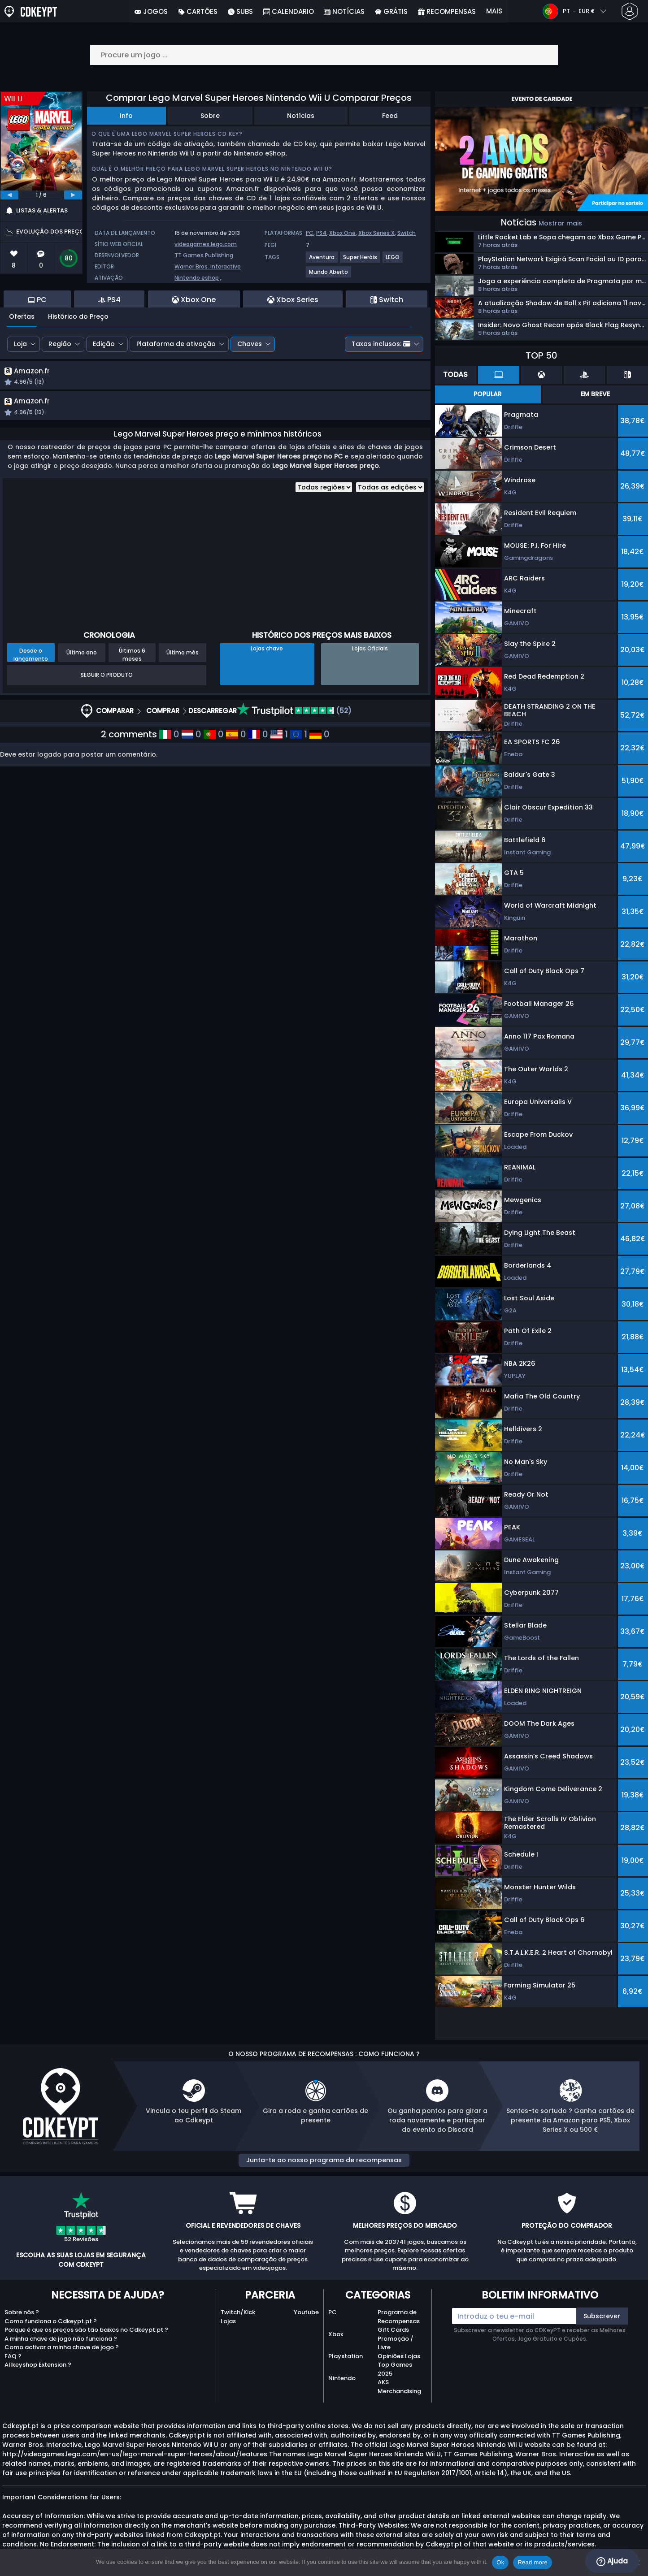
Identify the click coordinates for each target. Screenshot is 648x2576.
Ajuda (612, 2561)
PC (309, 233)
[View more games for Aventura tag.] (322, 260)
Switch (406, 233)
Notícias (300, 115)
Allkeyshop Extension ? (37, 2364)
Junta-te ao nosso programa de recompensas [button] (324, 2160)
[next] (73, 194)
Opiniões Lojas (399, 2356)
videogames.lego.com (205, 244)
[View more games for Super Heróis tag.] (360, 260)
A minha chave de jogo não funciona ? (60, 2338)
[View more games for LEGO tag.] (393, 260)
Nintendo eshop (196, 277)
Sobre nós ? (21, 2312)
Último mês (182, 654)
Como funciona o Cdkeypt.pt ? (50, 2321)
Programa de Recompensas (399, 2316)
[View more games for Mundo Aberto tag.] (329, 275)
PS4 (321, 233)
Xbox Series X (376, 233)
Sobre (210, 115)
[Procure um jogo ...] (324, 55)
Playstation (345, 2356)
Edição (104, 343)
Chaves (249, 343)
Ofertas (22, 316)
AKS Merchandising (399, 2386)
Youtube (306, 2312)
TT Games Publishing (203, 255)
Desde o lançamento (30, 656)
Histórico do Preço (78, 316)
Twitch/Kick (238, 2312)
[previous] (9, 194)
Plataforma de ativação (176, 343)
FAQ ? (13, 2356)
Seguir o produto (107, 677)
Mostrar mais (560, 223)
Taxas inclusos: (381, 343)
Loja (20, 343)
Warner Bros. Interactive (207, 266)
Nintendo (342, 2378)
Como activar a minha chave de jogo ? (61, 2347)
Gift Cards (393, 2329)
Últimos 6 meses (132, 656)
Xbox (335, 2334)
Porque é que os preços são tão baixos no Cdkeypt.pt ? (86, 2329)
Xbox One (342, 233)
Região (59, 343)
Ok (500, 2562)
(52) (294, 713)
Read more (533, 2562)
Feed (390, 115)
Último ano (81, 654)
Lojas (228, 2321)
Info (126, 115)
